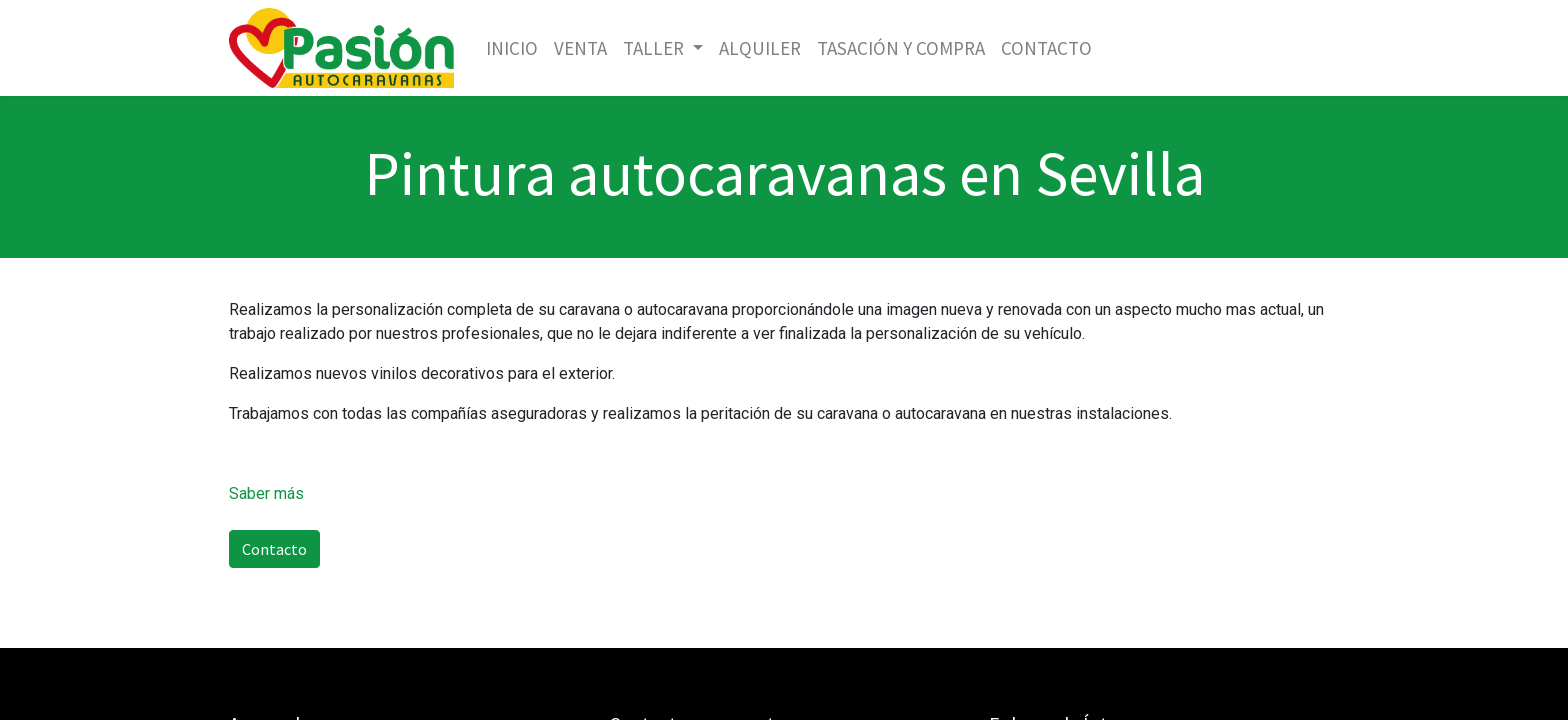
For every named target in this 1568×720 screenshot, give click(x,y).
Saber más (266, 493)
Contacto (274, 549)
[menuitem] (512, 48)
